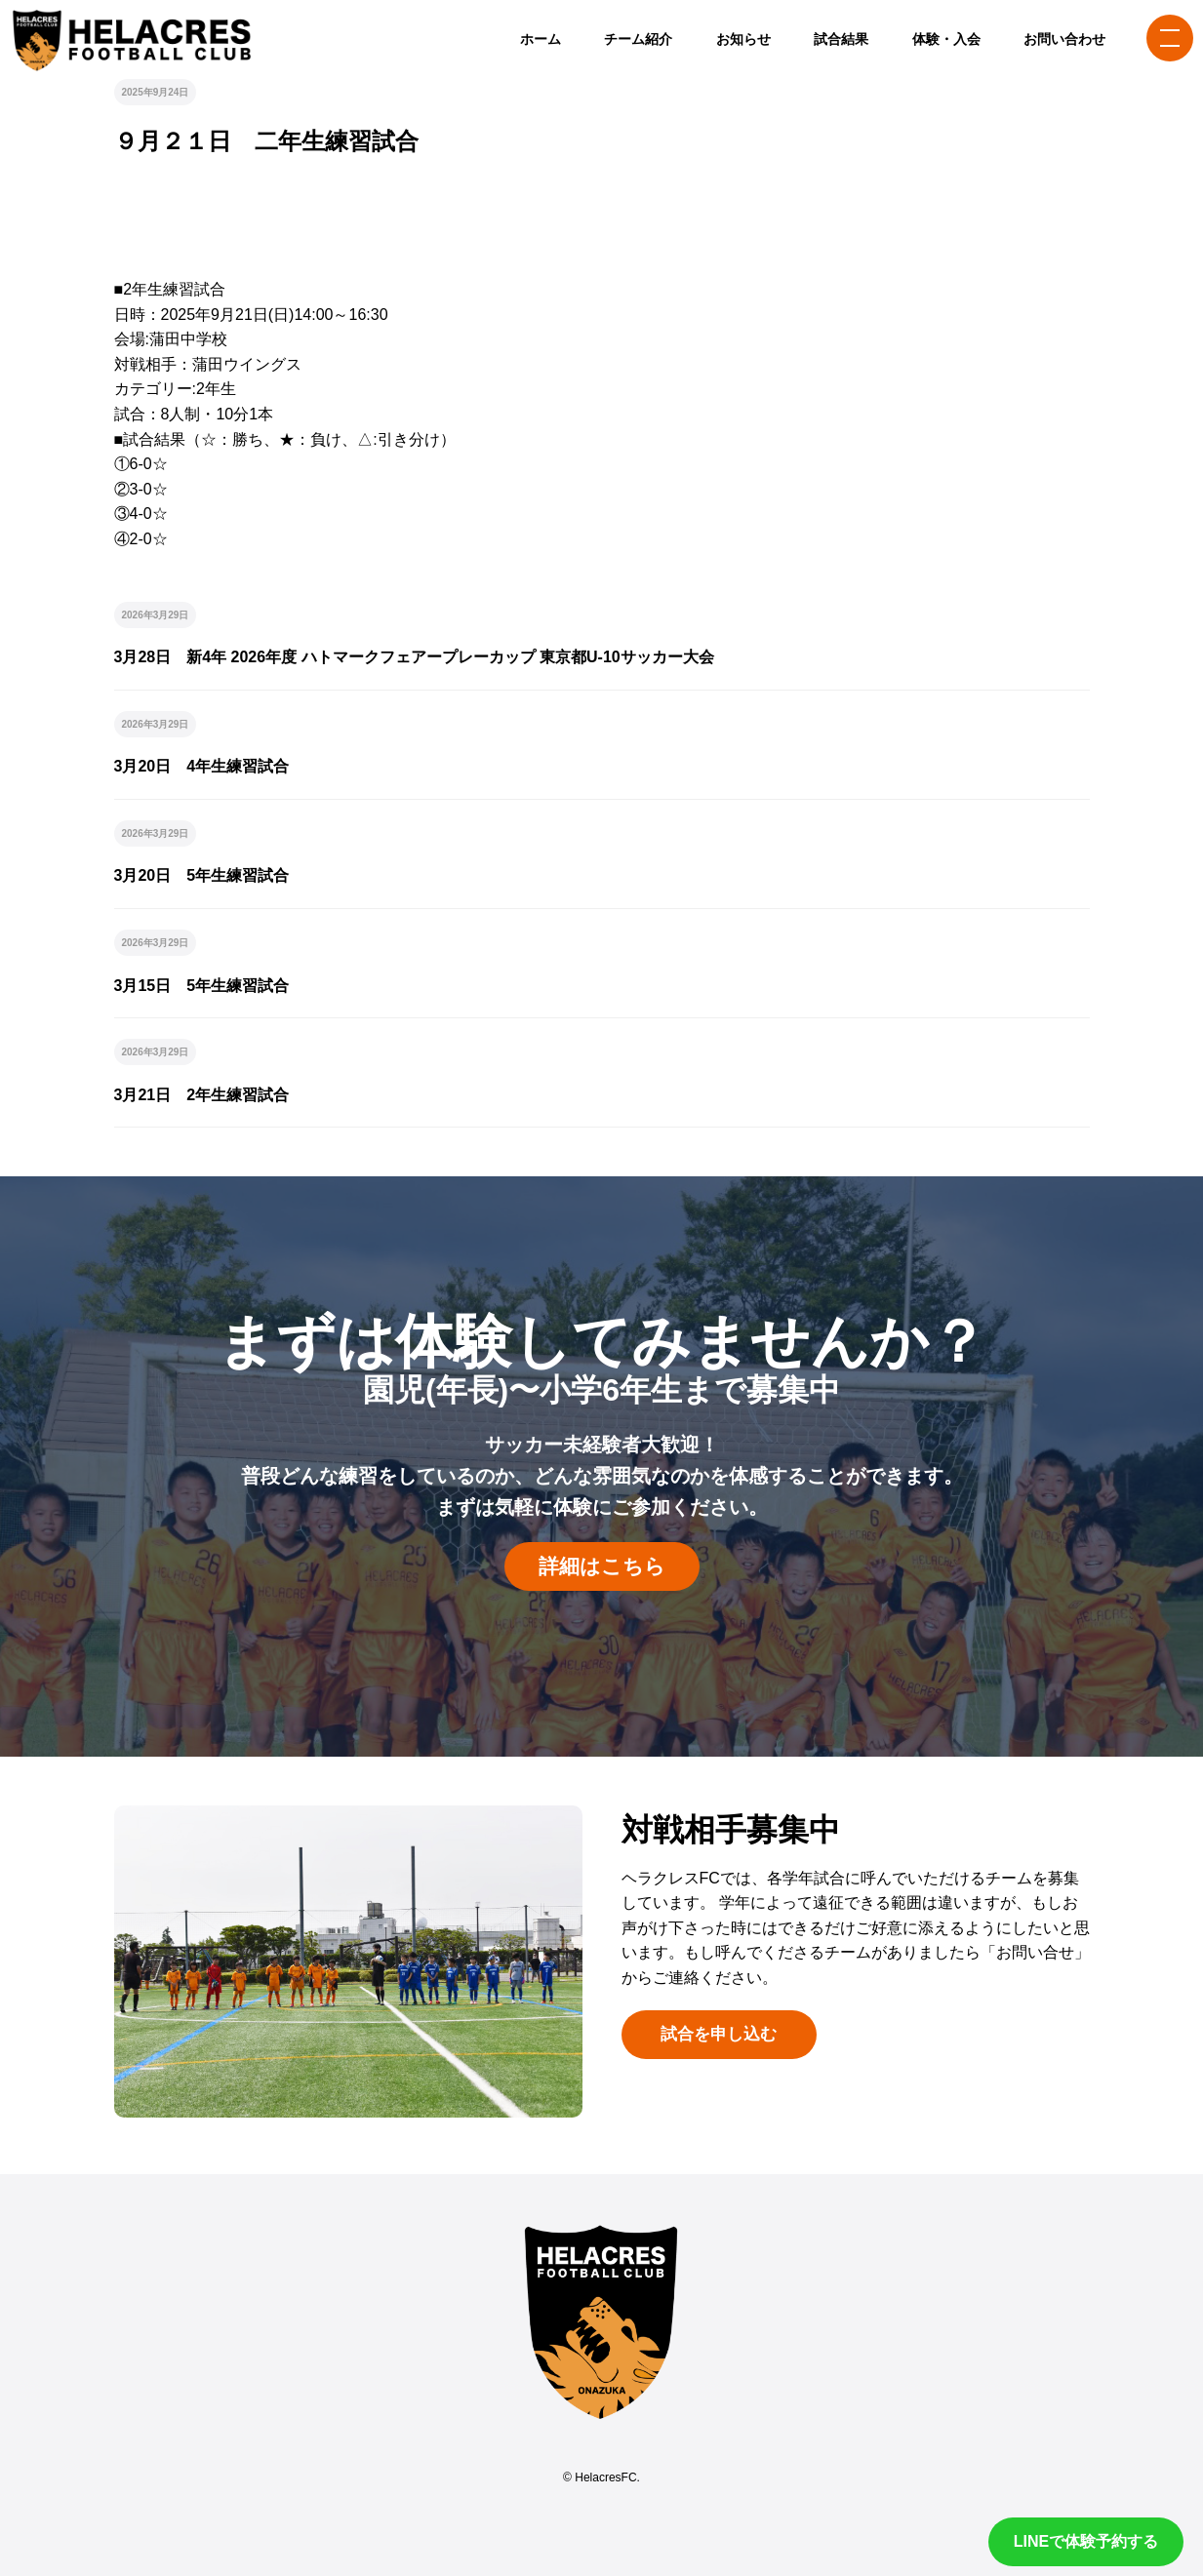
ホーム (540, 39)
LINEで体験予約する (1086, 2541)
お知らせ (743, 39)
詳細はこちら (602, 1566)
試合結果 (841, 39)
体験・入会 (946, 39)
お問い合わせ (1064, 39)
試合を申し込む (719, 2034)
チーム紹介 (638, 39)
